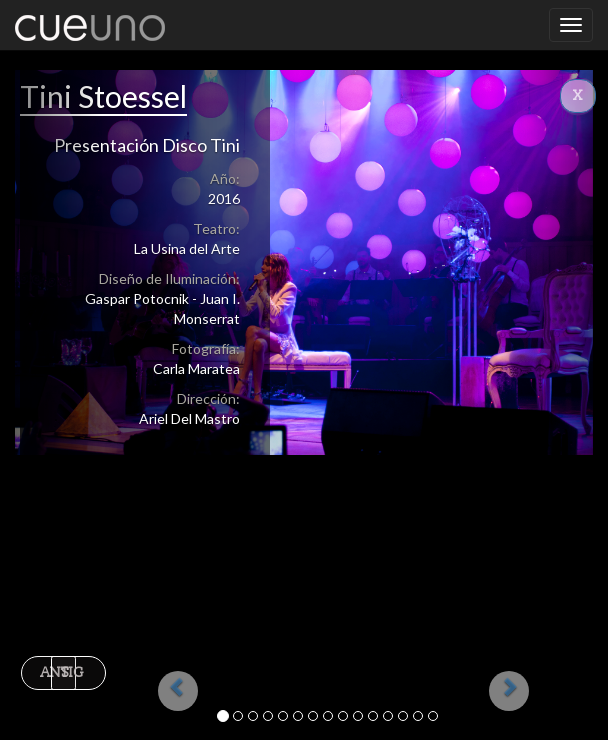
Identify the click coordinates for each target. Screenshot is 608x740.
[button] (145, 390)
